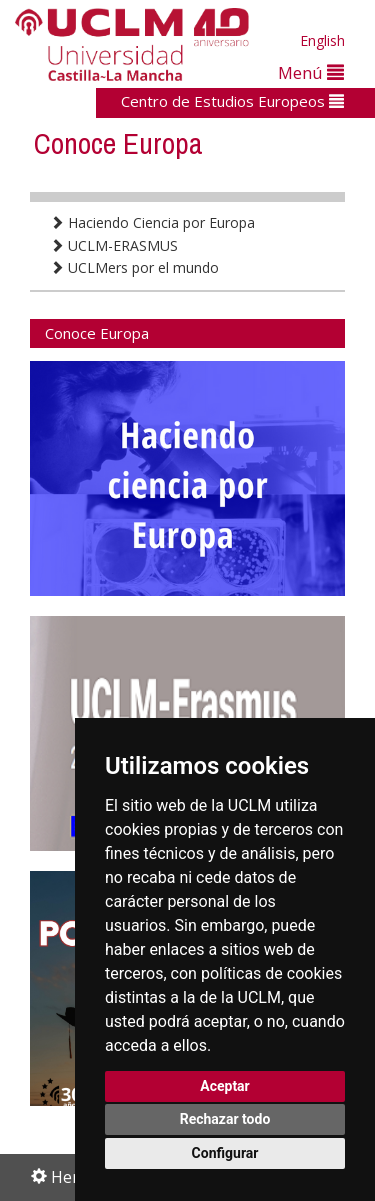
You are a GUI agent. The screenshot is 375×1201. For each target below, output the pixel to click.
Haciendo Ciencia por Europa (152, 222)
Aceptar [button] (225, 1086)
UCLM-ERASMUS (114, 245)
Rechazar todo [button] (225, 1119)
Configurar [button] (225, 1153)
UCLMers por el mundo (134, 267)
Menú (311, 72)
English (322, 40)
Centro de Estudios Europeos (232, 101)
